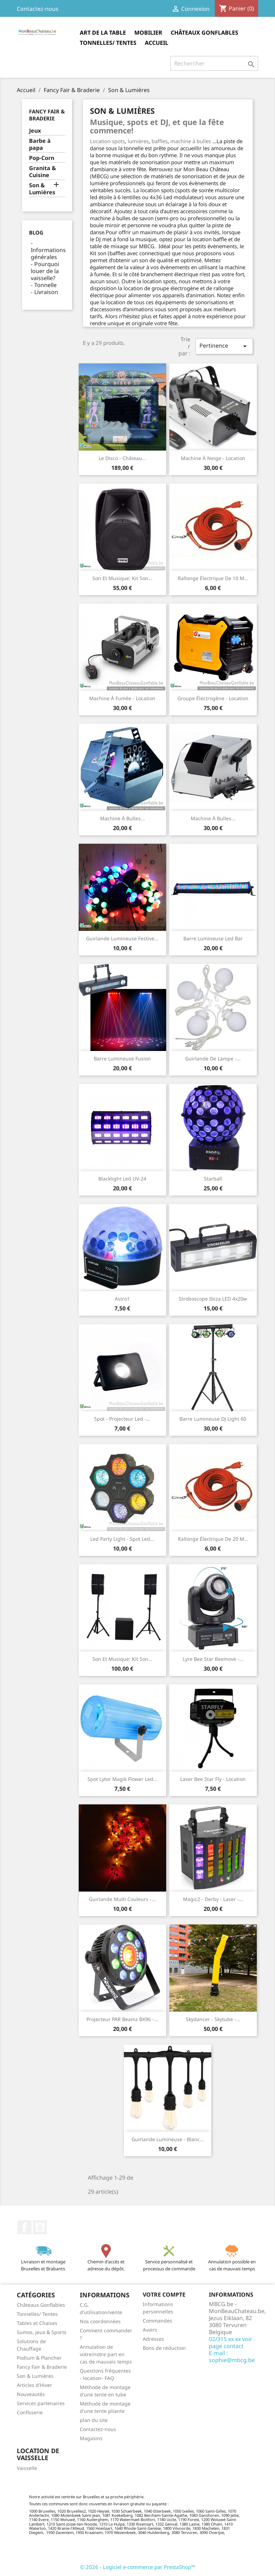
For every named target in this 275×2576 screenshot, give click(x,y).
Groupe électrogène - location (212, 698)
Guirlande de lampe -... (213, 1058)
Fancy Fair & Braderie (47, 115)
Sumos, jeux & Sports (41, 2332)
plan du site (94, 2420)
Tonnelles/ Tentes (108, 43)
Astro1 (122, 1298)
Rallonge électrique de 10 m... (213, 578)
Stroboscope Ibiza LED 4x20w (213, 1298)
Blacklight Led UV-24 (122, 1178)
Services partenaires (41, 2403)
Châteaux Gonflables (204, 32)
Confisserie (30, 2412)
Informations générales (48, 253)
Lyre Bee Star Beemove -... (213, 1659)
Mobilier (148, 32)
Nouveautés (31, 2394)
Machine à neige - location (213, 458)
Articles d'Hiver (34, 2385)
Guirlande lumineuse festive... (122, 938)
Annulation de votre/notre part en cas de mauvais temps (106, 2354)
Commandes (157, 2320)
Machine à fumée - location (122, 698)
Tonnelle (45, 285)
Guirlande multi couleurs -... (122, 1899)
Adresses (153, 2338)
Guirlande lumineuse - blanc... (168, 2139)
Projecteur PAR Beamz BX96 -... (122, 2019)
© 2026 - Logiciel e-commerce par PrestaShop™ (137, 2566)
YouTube (40, 2227)
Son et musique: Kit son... (122, 578)
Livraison (46, 292)
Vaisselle (27, 2468)
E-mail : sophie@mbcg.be (232, 2356)
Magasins (91, 2438)
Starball (213, 1178)
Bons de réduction (164, 2348)
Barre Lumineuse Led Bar (213, 938)
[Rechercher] (214, 63)
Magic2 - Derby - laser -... (213, 1899)
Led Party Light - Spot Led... (122, 1539)
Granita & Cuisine (42, 172)
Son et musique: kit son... (122, 1659)
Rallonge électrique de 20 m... (213, 1539)
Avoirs (150, 2329)
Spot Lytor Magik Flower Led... (122, 1779)
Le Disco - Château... (122, 458)
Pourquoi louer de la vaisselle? (45, 271)
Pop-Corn (41, 158)
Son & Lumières (42, 189)
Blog (36, 232)
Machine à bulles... (122, 818)
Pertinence (224, 346)
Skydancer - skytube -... (213, 2019)
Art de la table (103, 32)
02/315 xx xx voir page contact (230, 2342)
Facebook (24, 2227)
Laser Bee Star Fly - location (213, 1779)
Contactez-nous (37, 9)
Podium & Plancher (39, 2357)
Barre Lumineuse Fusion (122, 1058)
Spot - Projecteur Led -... (122, 1418)
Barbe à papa (40, 144)
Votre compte (164, 2294)
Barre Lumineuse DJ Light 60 (212, 1418)
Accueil (156, 43)
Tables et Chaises (37, 2323)
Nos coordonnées (100, 2321)
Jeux (35, 130)
